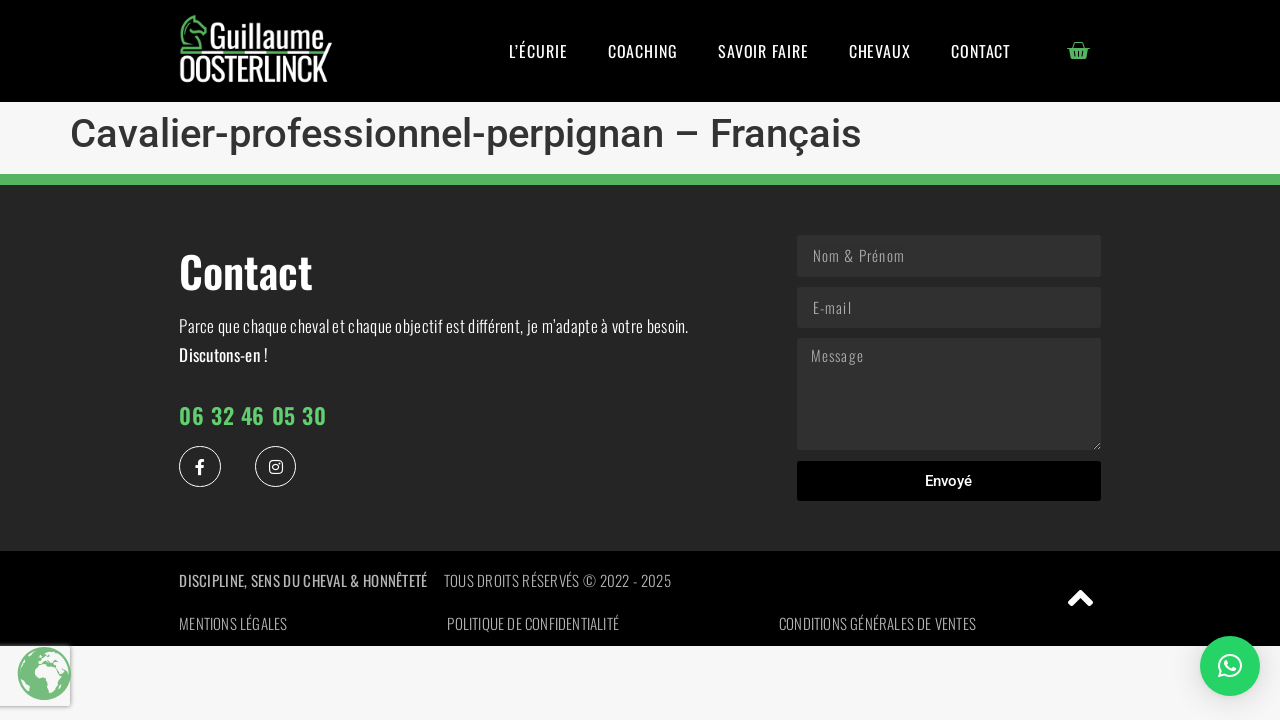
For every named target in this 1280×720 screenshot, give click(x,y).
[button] (1230, 666)
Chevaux (880, 51)
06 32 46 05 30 (252, 415)
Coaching (643, 51)
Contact (981, 51)
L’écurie (538, 51)
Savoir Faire (763, 51)
